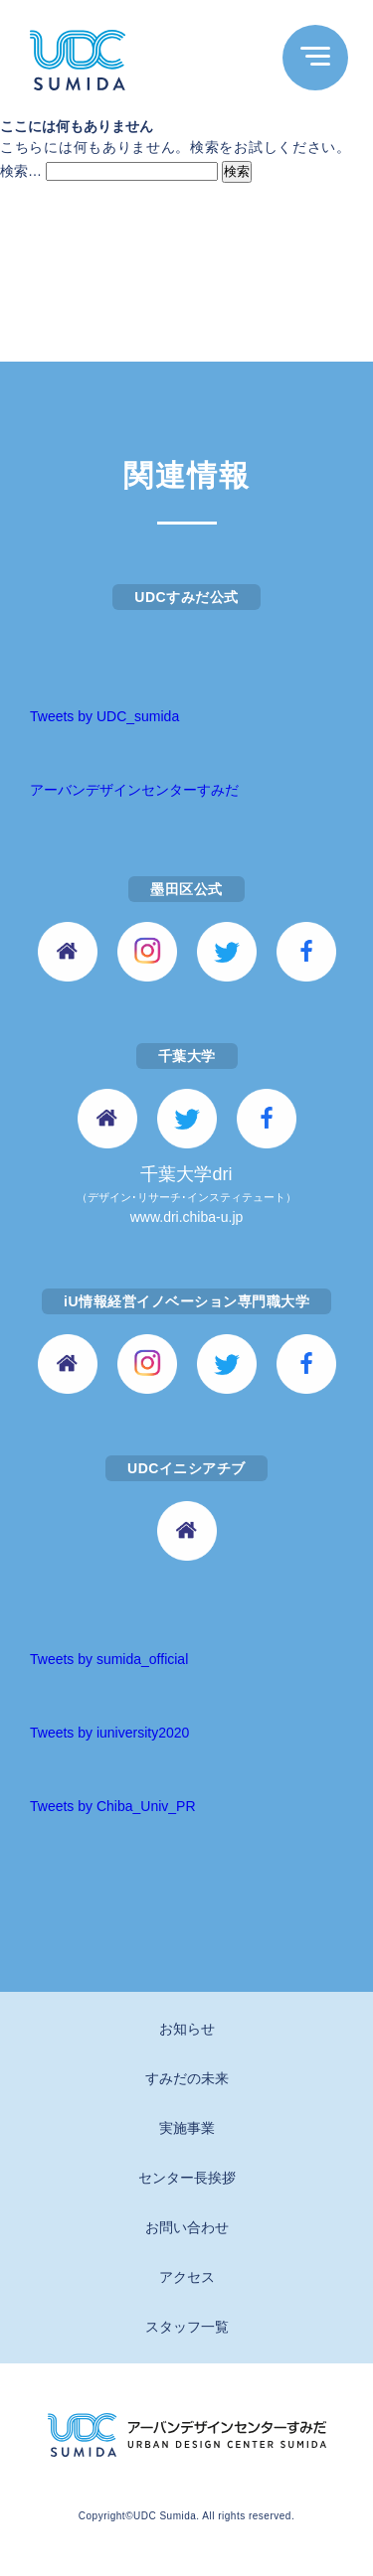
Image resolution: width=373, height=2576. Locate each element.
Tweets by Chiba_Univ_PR (113, 1806)
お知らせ (187, 2029)
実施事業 (187, 2128)
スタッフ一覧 (187, 2327)
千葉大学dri (186, 1196)
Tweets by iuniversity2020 (109, 1733)
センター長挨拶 (187, 2178)
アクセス (187, 2277)
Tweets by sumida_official (109, 1659)
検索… (21, 171)
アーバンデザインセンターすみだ (134, 790)
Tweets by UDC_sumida (104, 716)
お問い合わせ (187, 2227)
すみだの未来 (187, 2078)
